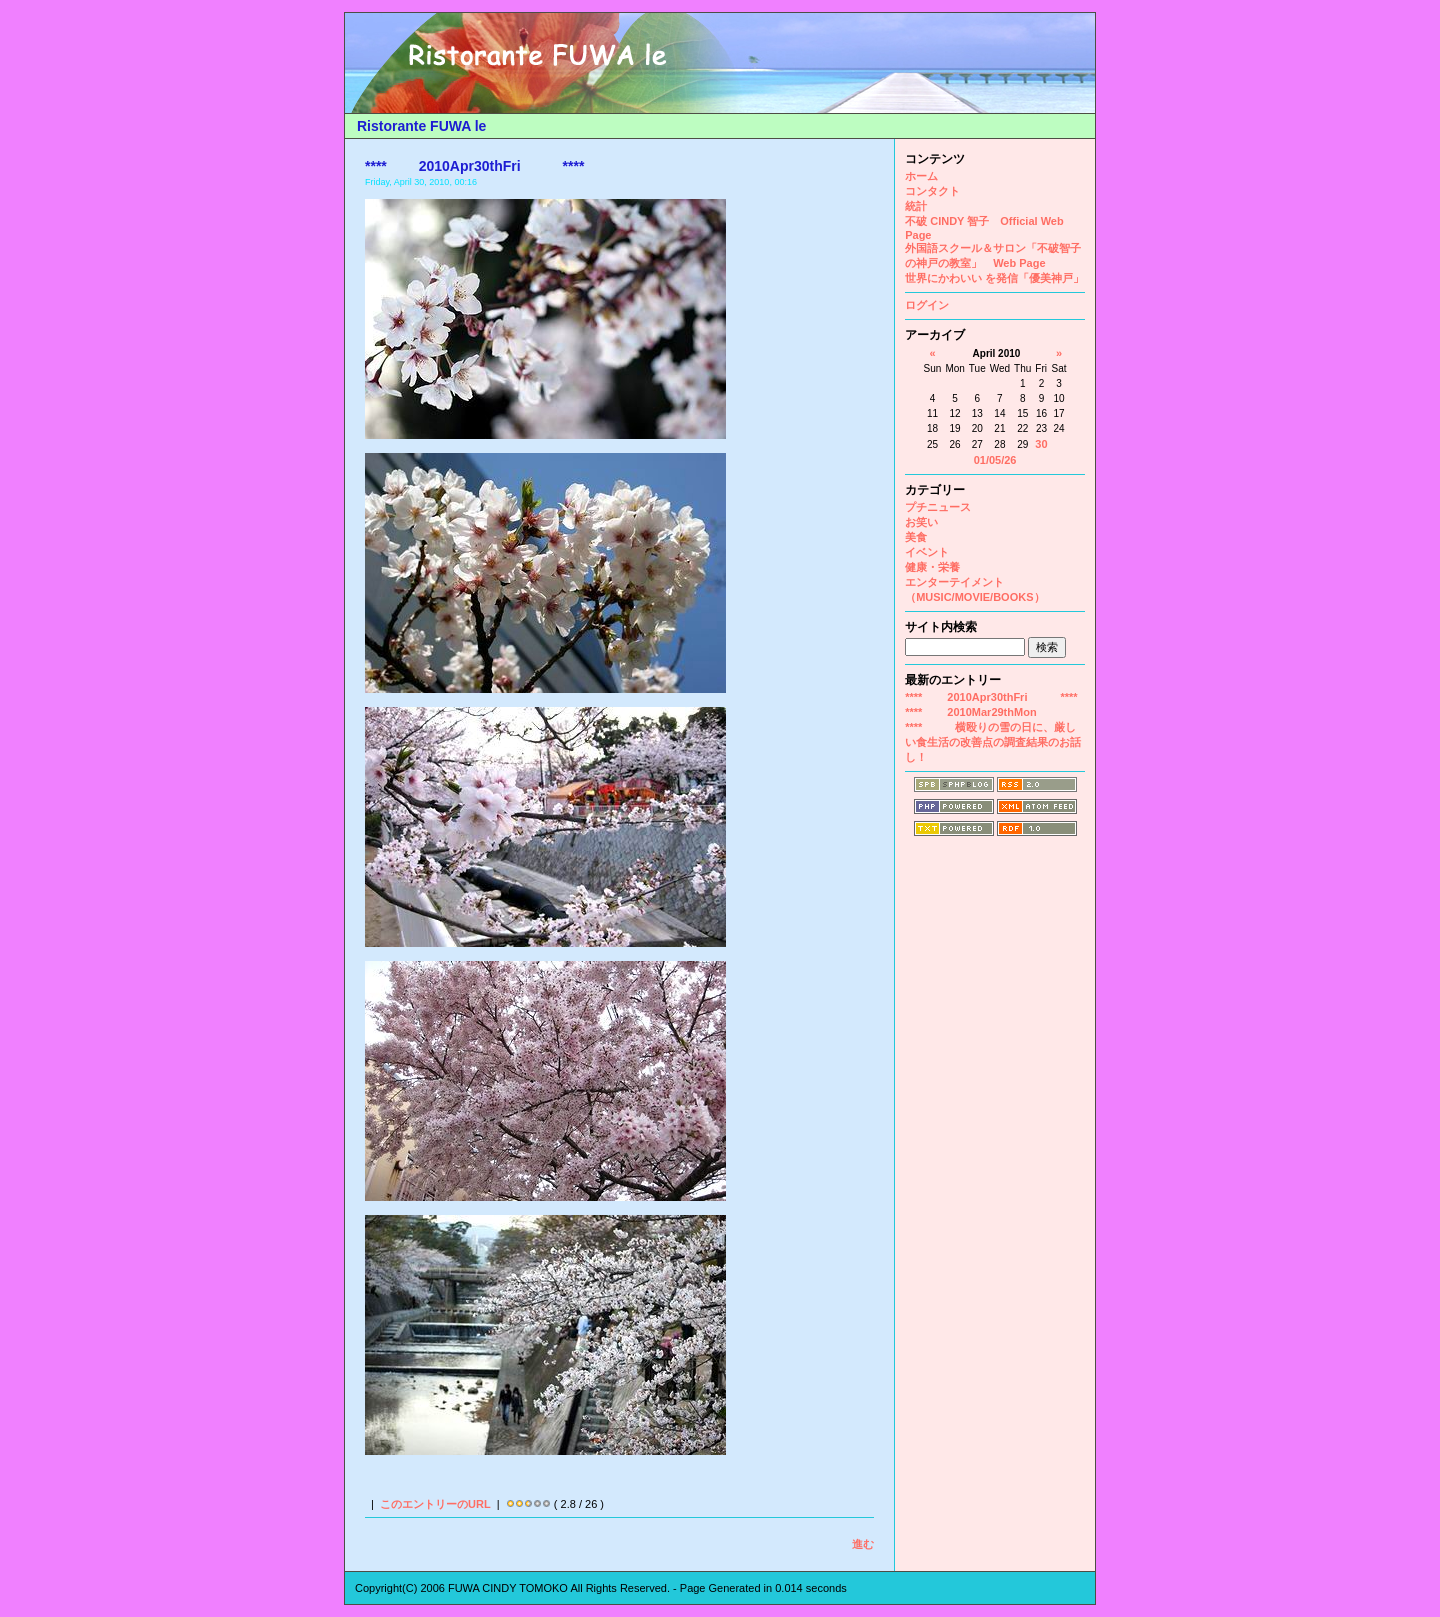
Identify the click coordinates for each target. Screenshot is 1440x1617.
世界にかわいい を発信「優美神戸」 (994, 278)
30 (1041, 444)
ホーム (921, 176)
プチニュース (938, 507)
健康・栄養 (932, 567)
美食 (916, 537)
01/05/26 (995, 460)
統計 (916, 206)
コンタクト (932, 191)
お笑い (921, 522)
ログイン (927, 305)
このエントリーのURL (435, 1504)
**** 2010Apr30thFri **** (991, 697)
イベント (927, 552)
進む (863, 1544)
